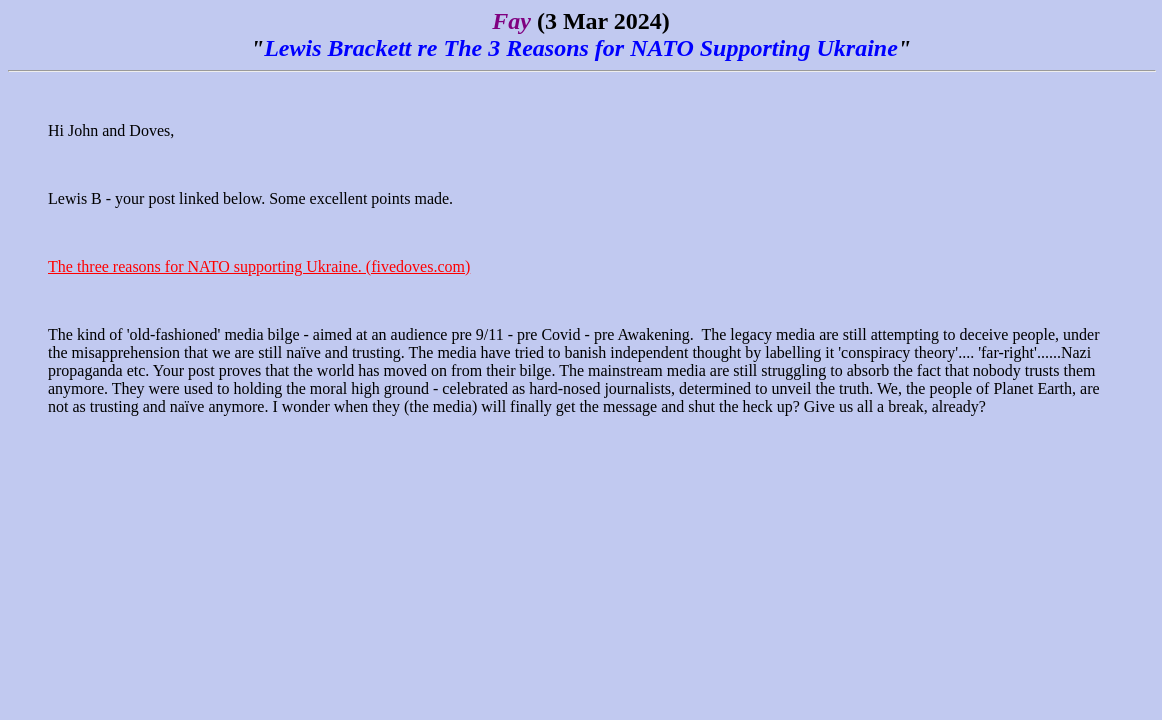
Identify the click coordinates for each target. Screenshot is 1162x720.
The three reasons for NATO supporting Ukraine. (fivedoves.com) (259, 266)
